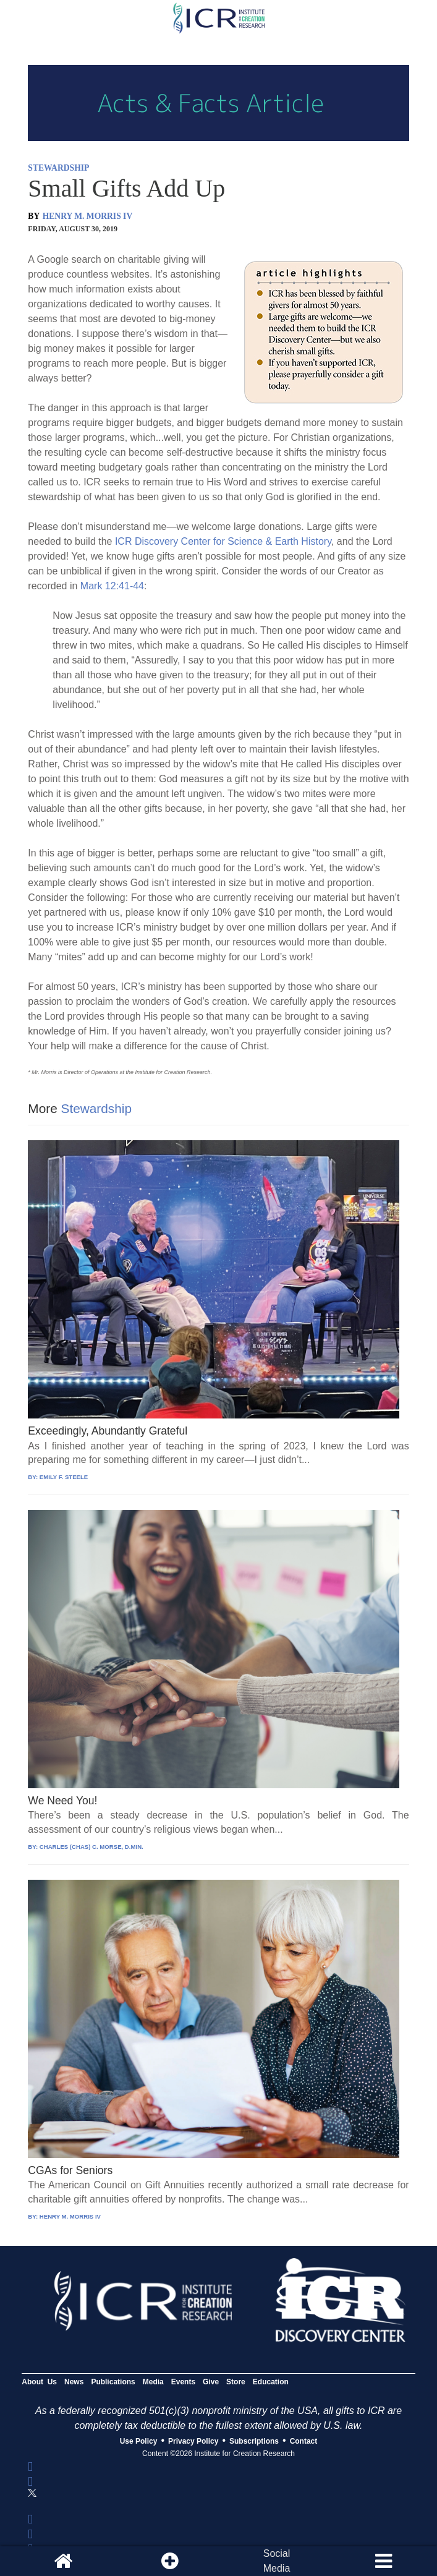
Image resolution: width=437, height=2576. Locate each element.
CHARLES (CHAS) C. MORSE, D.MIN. (91, 1846)
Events (183, 2382)
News (73, 2382)
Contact (304, 2441)
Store (235, 2382)
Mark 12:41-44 (112, 586)
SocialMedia (277, 2561)
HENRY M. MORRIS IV (88, 216)
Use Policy (139, 2441)
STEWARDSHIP (58, 168)
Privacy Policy (193, 2441)
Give (211, 2382)
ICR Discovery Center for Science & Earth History (223, 541)
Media (153, 2382)
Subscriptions (254, 2441)
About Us (39, 2382)
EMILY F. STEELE (64, 1477)
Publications (113, 2382)
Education (271, 2382)
